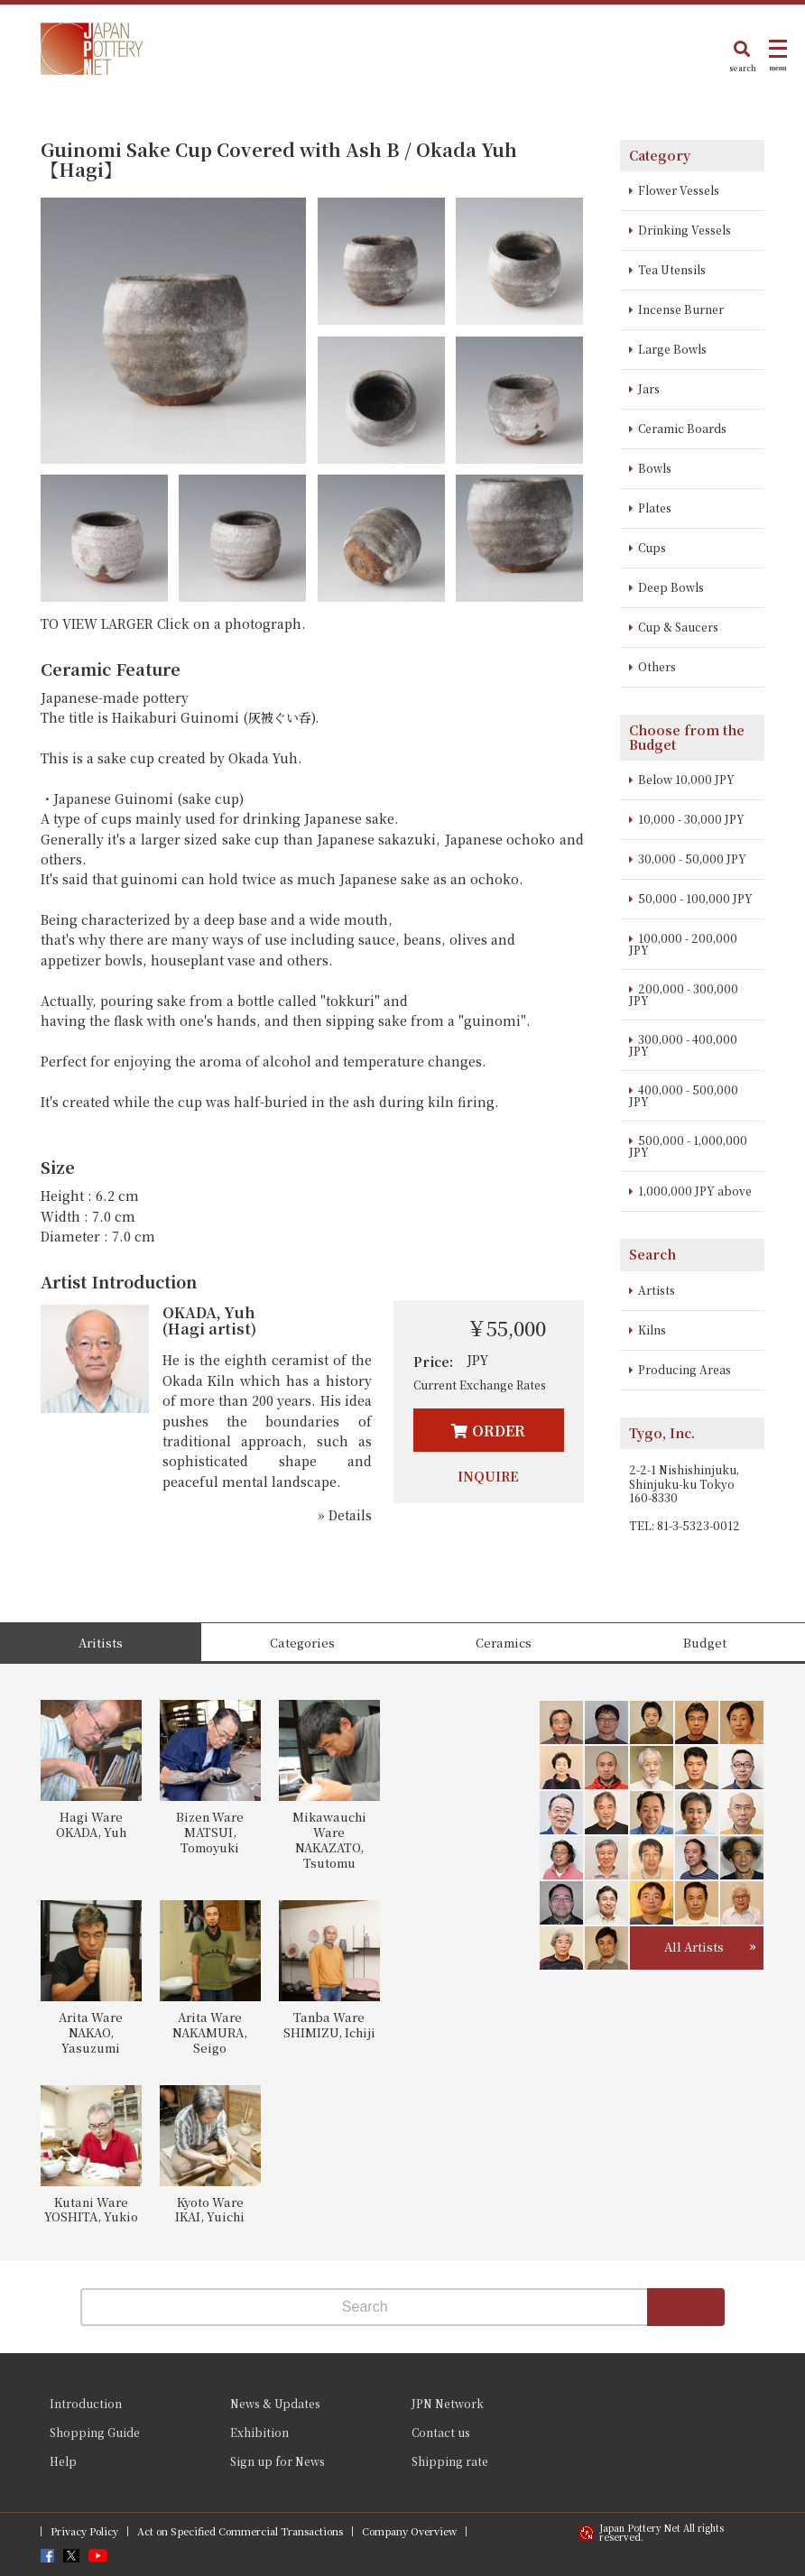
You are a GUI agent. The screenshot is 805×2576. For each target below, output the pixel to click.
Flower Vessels (678, 190)
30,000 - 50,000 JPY (692, 858)
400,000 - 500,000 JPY (683, 1095)
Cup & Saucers (678, 626)
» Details (345, 1515)
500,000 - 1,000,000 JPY (688, 1145)
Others (657, 666)
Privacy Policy (84, 2531)
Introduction (86, 2403)
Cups (652, 547)
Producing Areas (684, 1369)
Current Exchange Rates (479, 1384)
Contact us (441, 2432)
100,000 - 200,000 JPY (683, 943)
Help (63, 2461)
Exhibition (259, 2432)
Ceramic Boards (682, 428)
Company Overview (409, 2531)
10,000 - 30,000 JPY (691, 818)
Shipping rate (450, 2461)
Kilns (652, 1329)
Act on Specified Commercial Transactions (240, 2531)
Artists (656, 1289)
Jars (649, 388)
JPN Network (448, 2403)
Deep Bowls (671, 587)
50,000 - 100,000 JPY (695, 898)
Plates (654, 507)
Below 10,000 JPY (686, 779)
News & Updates (275, 2403)
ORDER (498, 1430)
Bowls (654, 467)
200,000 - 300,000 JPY (683, 994)
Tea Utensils (672, 269)
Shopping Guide (95, 2432)
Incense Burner (681, 309)
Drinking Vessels (684, 229)
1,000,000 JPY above (695, 1190)
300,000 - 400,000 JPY (683, 1044)
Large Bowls (672, 348)
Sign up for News (277, 2461)
